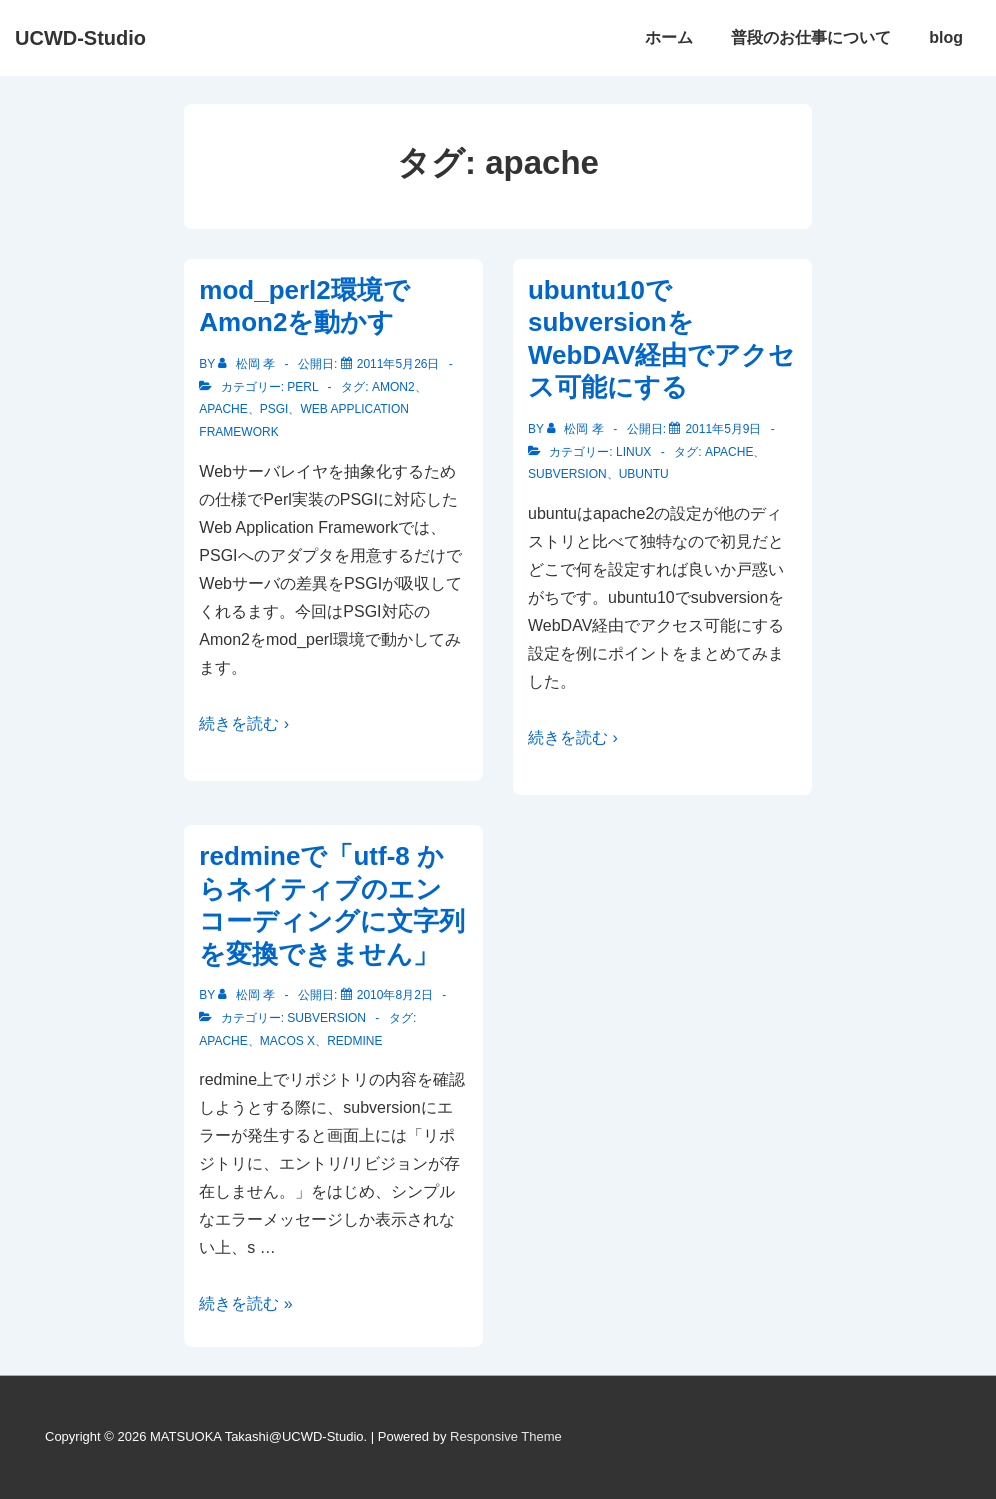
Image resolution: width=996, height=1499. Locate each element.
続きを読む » (245, 1303)
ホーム (669, 37)
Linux (633, 452)
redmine (354, 1041)
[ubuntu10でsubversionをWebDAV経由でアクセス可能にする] (723, 429)
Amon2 (393, 387)
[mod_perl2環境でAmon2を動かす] (398, 364)
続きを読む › (244, 723)
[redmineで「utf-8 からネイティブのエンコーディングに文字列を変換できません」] (395, 995)
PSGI (274, 409)
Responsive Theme (506, 1436)
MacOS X (287, 1041)
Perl (302, 387)
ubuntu (644, 474)
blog (946, 37)
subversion (567, 474)
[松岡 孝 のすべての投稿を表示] (248, 364)
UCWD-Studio (80, 38)
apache (223, 409)
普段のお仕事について (811, 37)
